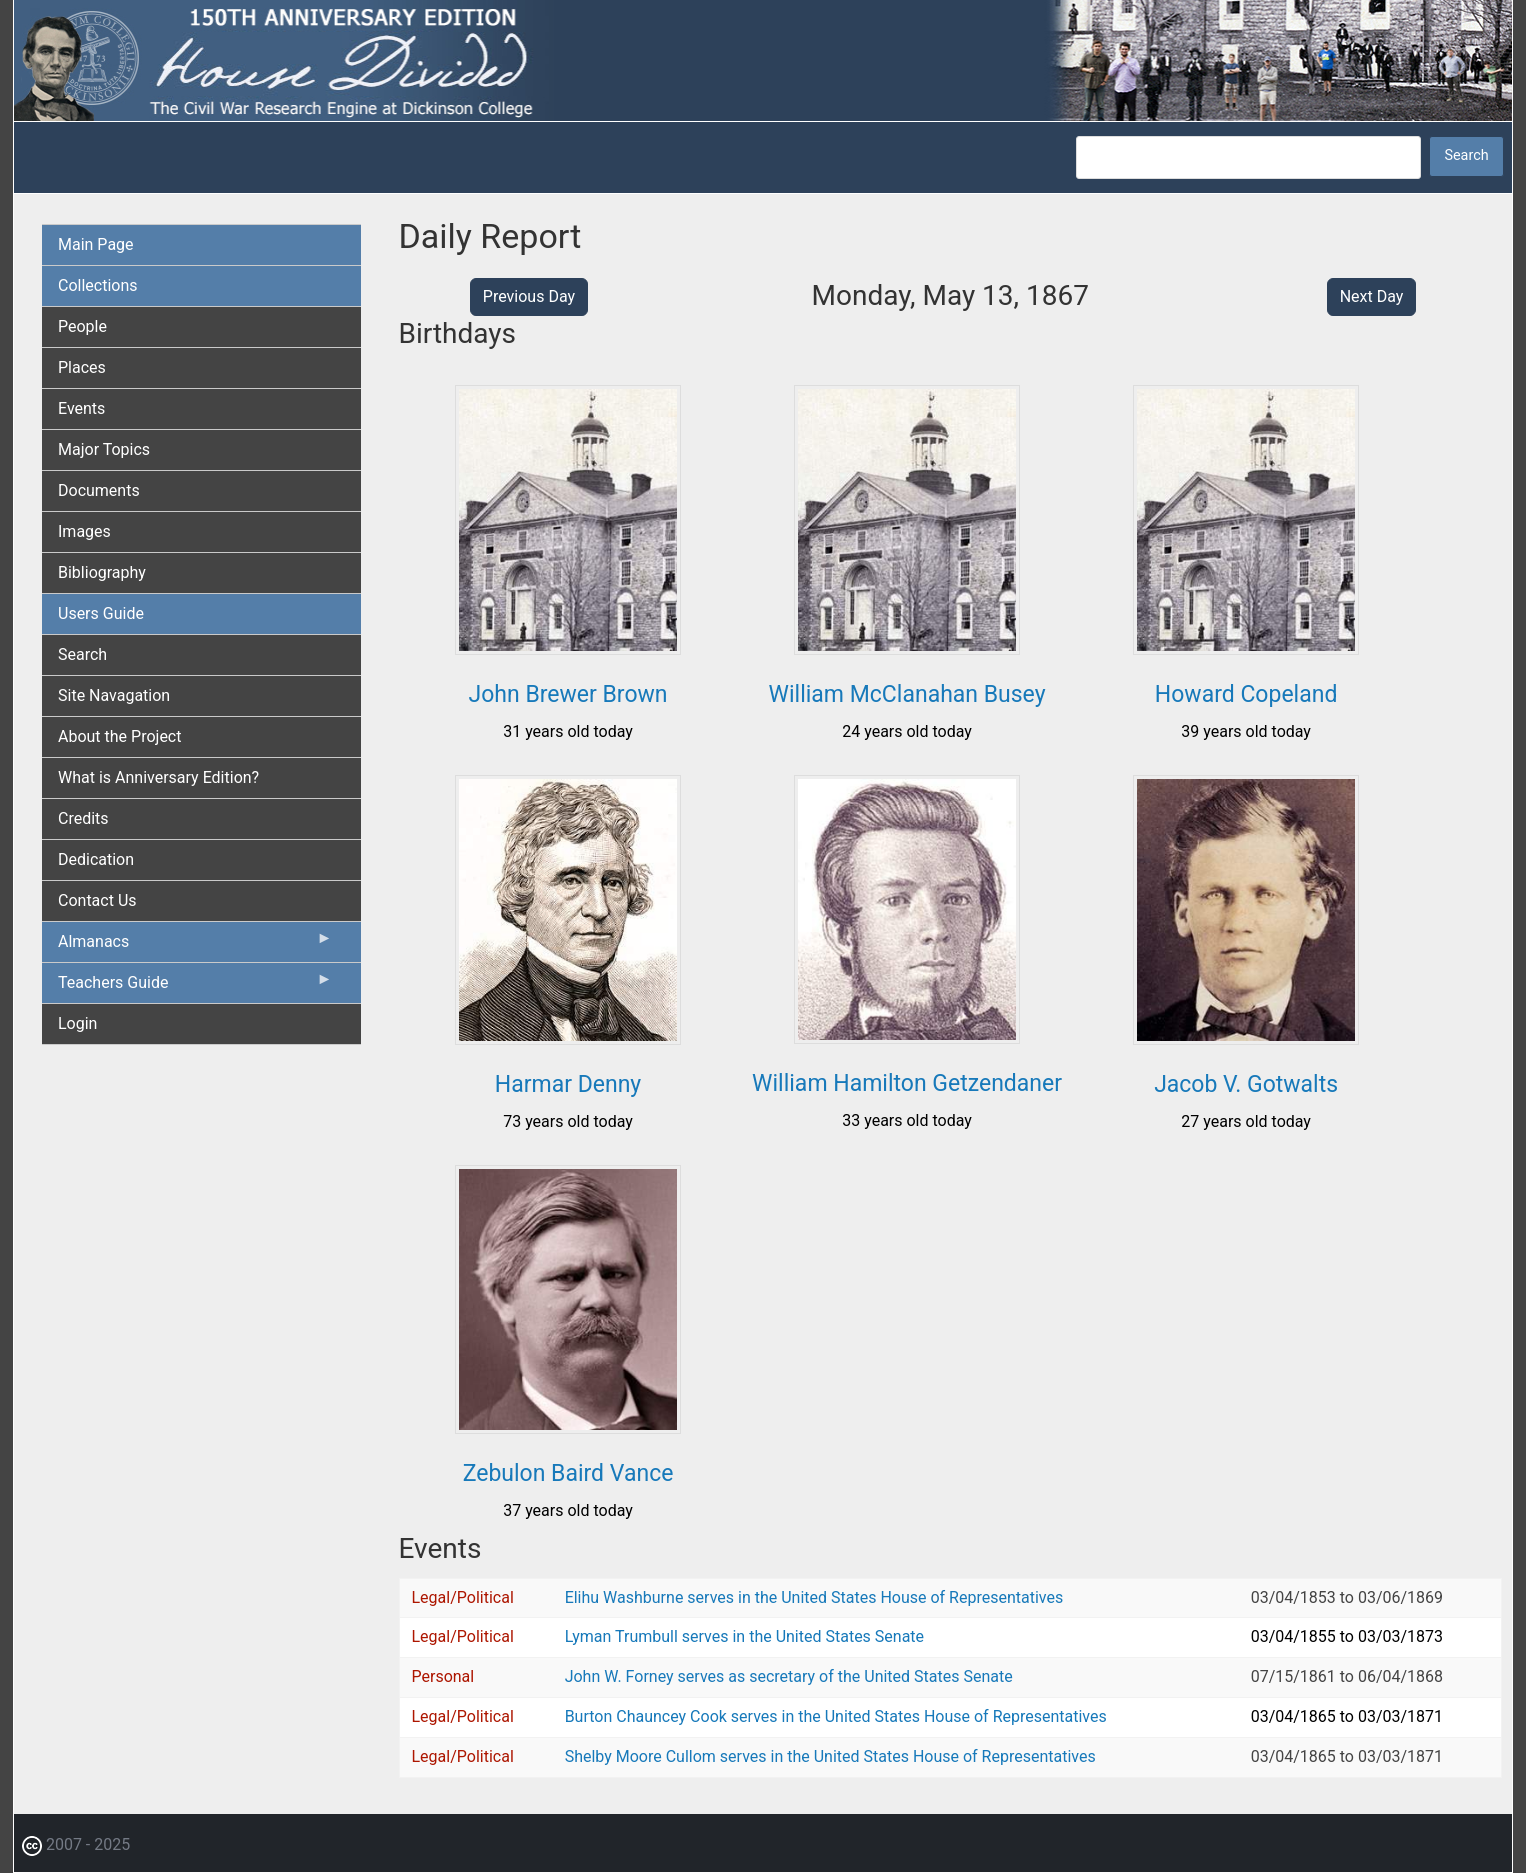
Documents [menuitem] (99, 490)
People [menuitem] (82, 326)
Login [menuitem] (77, 1023)
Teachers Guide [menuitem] (195, 987)
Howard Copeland (1246, 694)
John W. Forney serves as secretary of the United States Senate (789, 1676)
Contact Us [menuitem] (97, 900)
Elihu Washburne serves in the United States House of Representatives (814, 1597)
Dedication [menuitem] (96, 859)
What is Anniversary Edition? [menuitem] (158, 777)
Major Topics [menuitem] (104, 449)
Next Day (1372, 296)
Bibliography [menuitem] (102, 572)
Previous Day (529, 296)
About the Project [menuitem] (119, 736)
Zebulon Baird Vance (568, 1473)
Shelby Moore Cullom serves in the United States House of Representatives (830, 1756)
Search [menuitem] (82, 654)
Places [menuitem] (82, 367)
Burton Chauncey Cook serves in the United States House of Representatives (836, 1716)
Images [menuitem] (84, 531)
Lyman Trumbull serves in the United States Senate (744, 1636)
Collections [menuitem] (98, 285)
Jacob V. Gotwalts (1246, 1084)
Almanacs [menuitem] (195, 946)
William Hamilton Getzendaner (907, 1083)
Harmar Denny (568, 1084)
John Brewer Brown (568, 694)
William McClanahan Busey (907, 694)
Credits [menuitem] (83, 818)
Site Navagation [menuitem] (114, 695)
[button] (568, 647)
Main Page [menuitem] (96, 244)
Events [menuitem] (81, 408)
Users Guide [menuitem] (101, 613)
